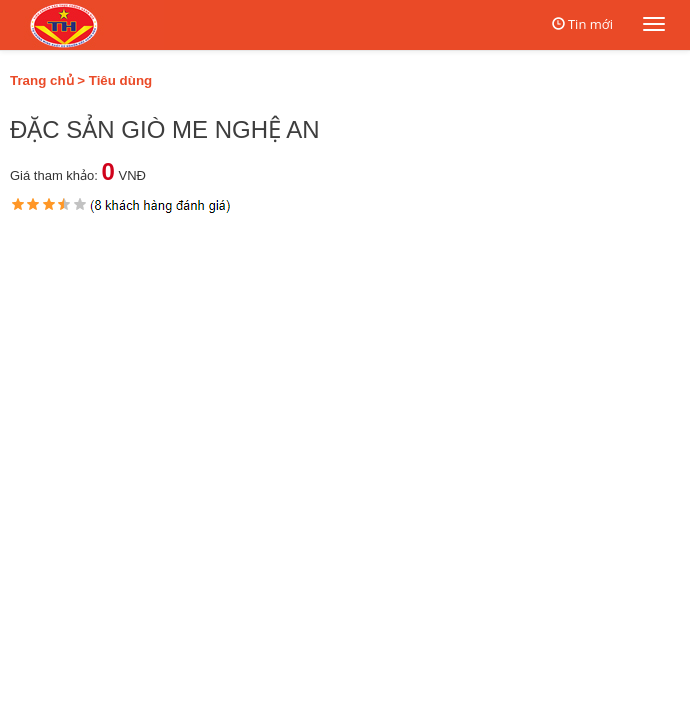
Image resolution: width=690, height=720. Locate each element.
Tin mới (590, 24)
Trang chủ (42, 80)
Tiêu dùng (120, 80)
